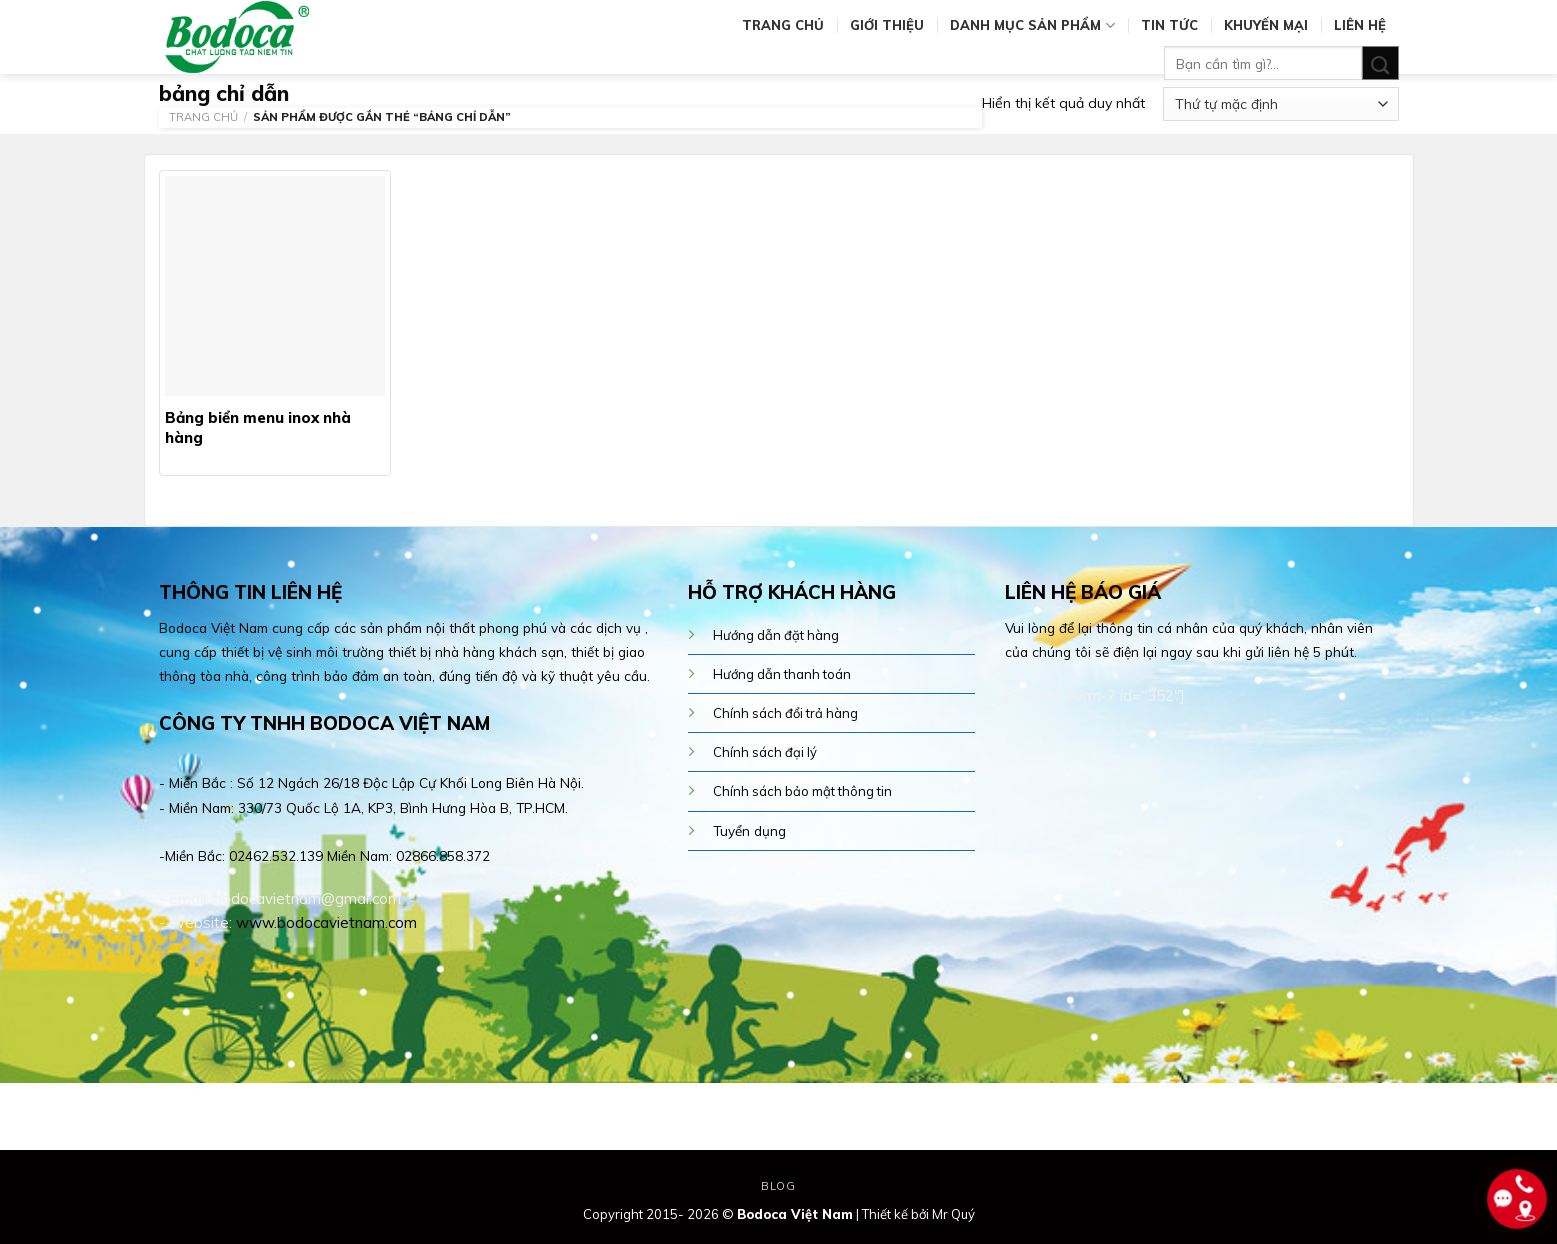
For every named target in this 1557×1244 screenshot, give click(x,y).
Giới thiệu (887, 25)
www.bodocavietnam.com (326, 922)
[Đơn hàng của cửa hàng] (1280, 104)
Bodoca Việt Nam (795, 1214)
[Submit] (1380, 63)
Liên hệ (1360, 25)
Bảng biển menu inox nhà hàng (258, 427)
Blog (778, 1186)
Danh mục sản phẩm (1032, 25)
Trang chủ (783, 25)
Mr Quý (953, 1214)
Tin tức (1169, 25)
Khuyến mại (1266, 25)
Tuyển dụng (749, 830)
